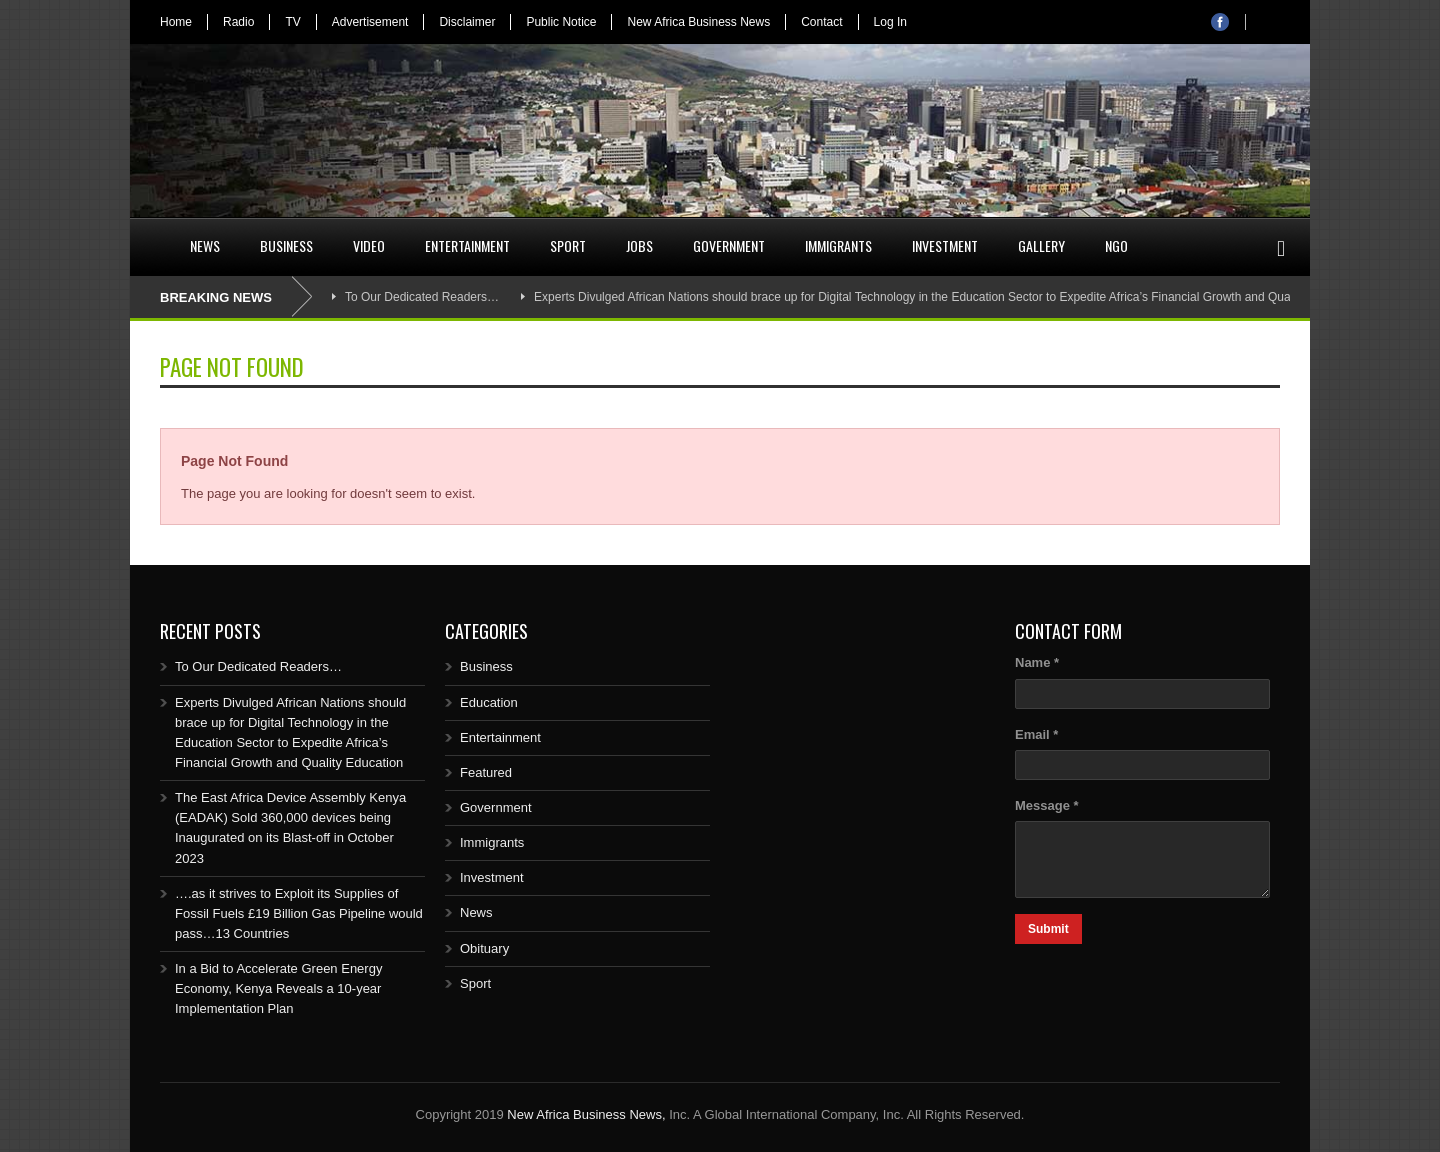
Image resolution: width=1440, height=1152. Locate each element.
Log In (890, 22)
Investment (945, 245)
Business (286, 245)
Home (176, 22)
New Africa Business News (698, 22)
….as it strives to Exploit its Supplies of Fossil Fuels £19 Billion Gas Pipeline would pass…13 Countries (299, 913)
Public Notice (561, 22)
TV (292, 22)
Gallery (1041, 245)
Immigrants (838, 245)
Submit (1048, 929)
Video (369, 245)
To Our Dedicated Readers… (422, 297)
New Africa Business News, (586, 1114)
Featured (486, 772)
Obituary (484, 948)
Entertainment (467, 245)
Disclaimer (467, 22)
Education (489, 702)
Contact (821, 22)
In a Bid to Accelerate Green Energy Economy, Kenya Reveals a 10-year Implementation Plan (278, 988)
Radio (238, 22)
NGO (1116, 245)
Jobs (639, 245)
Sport (568, 245)
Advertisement (370, 22)
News (205, 245)
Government (729, 245)
